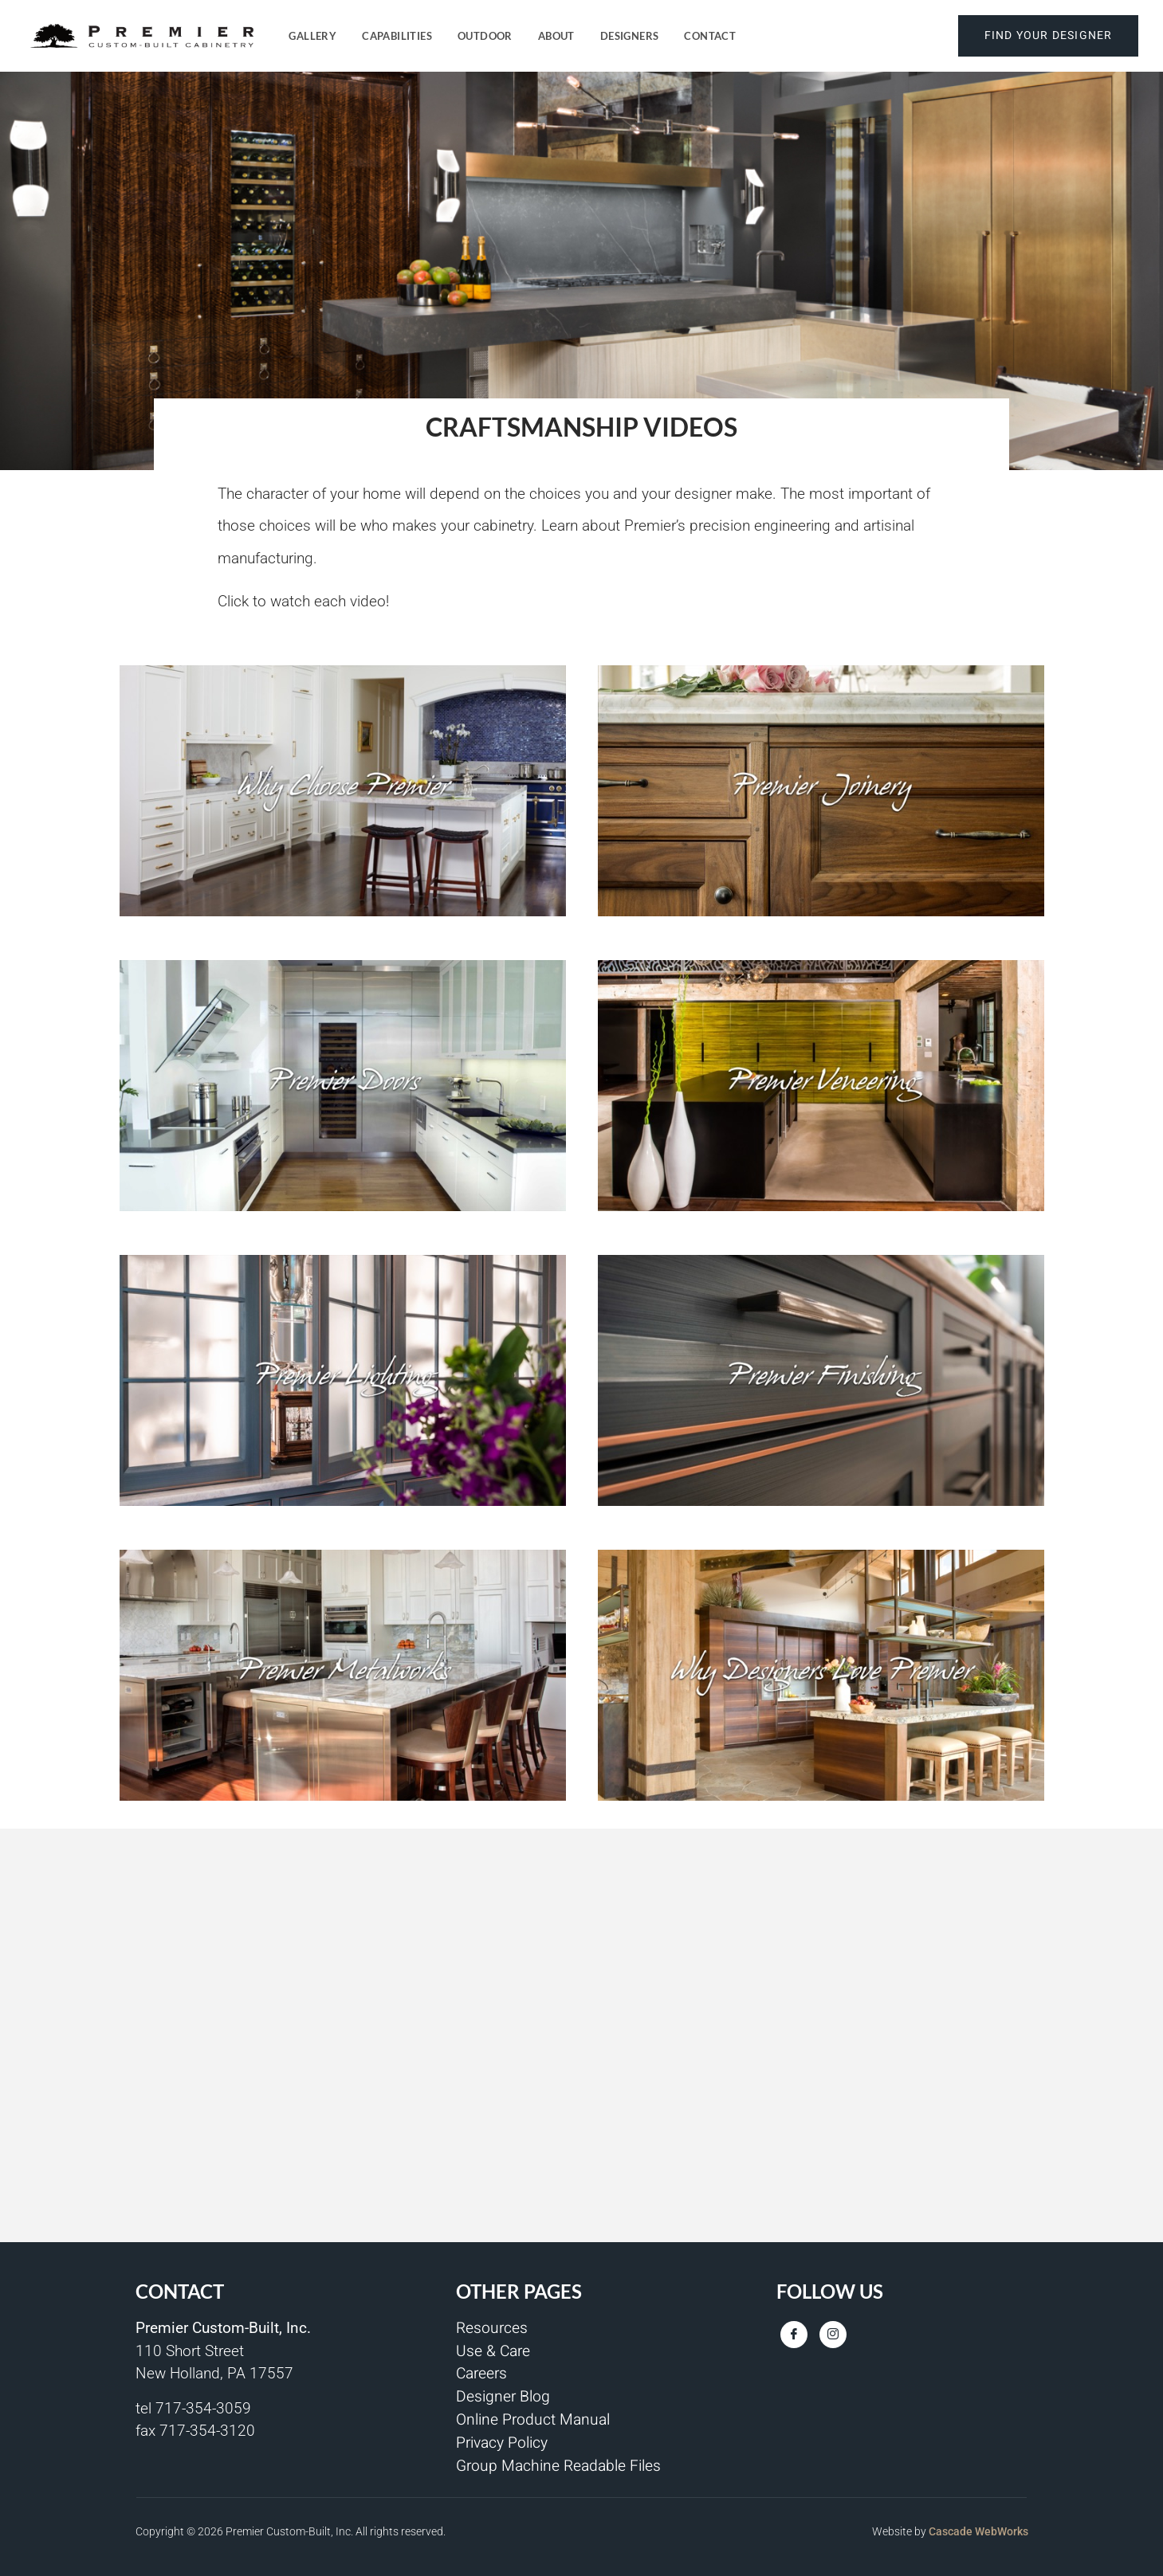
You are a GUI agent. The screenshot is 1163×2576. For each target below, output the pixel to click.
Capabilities (397, 35)
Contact (710, 35)
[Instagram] (833, 2334)
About (556, 35)
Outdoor (485, 35)
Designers (629, 35)
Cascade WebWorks (978, 2531)
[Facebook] (793, 2334)
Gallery (312, 35)
